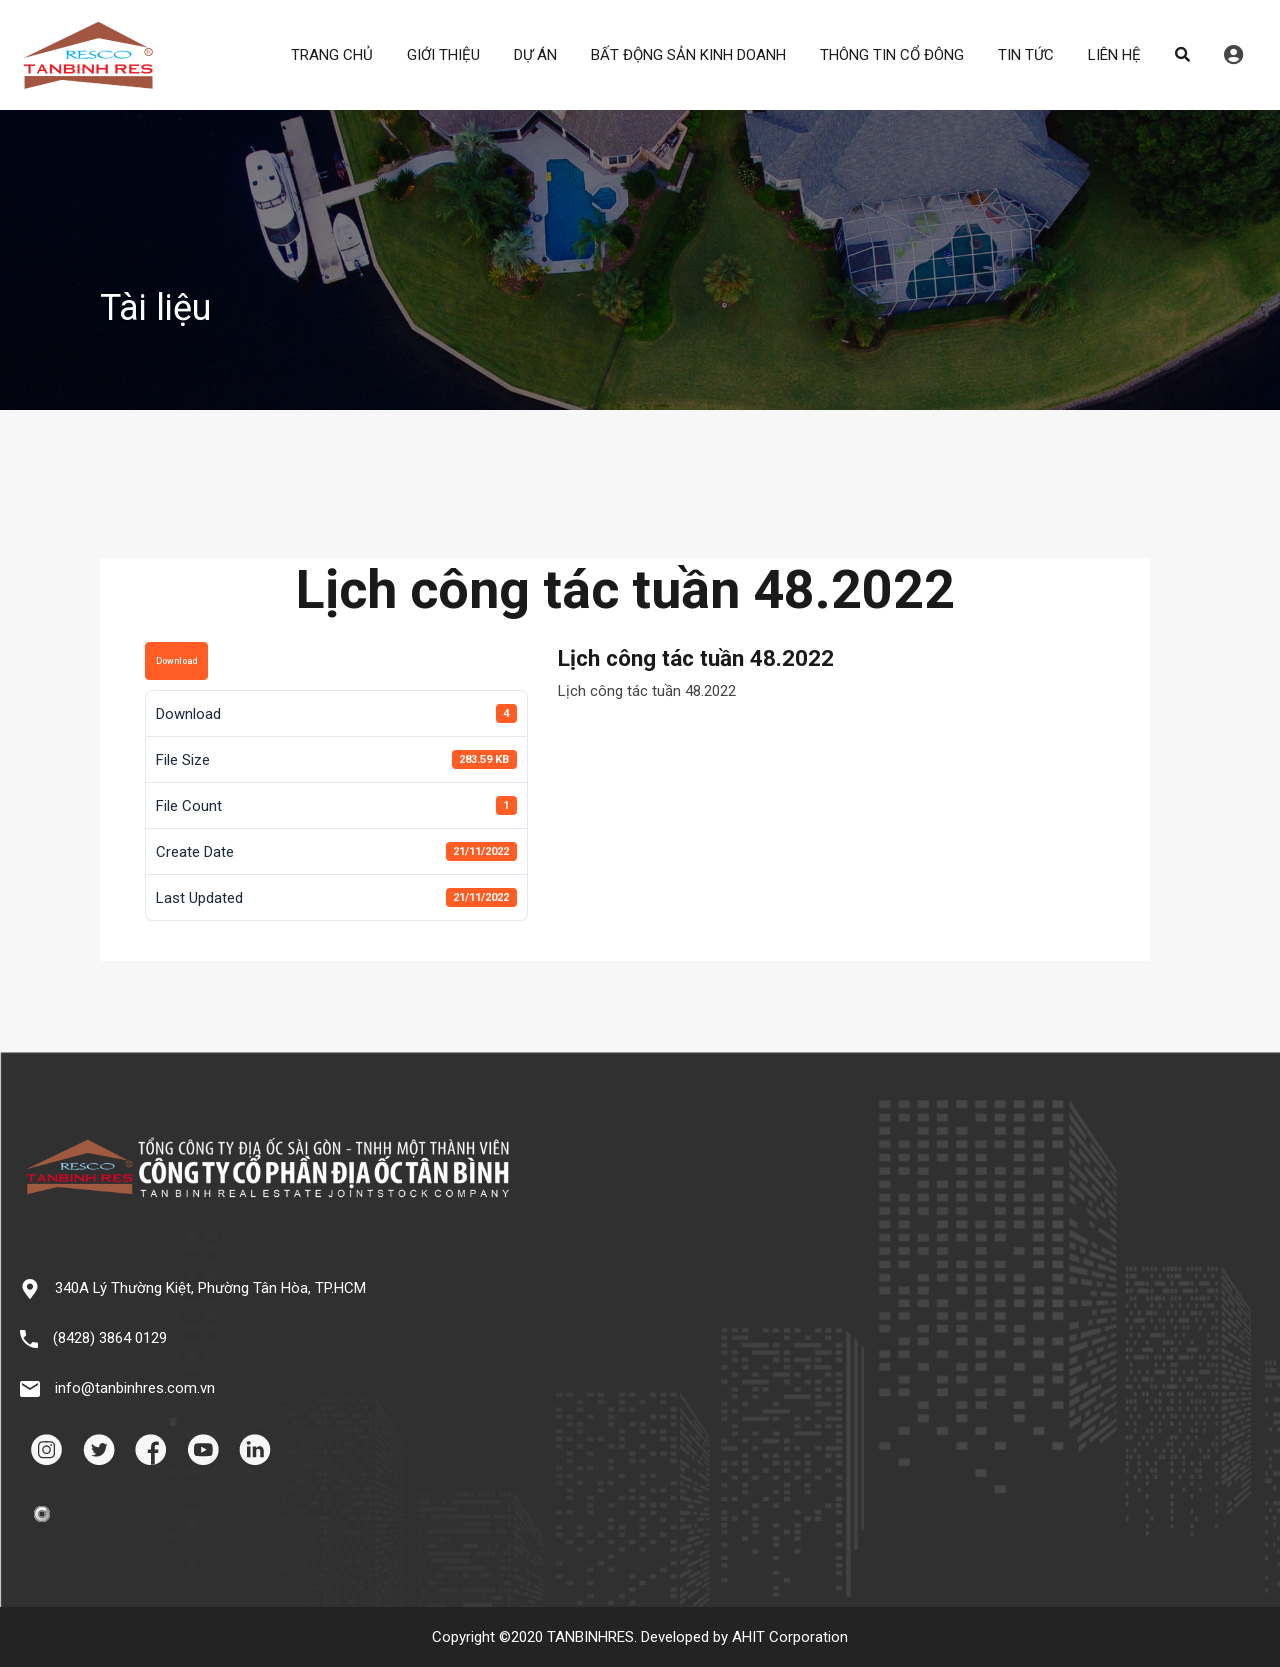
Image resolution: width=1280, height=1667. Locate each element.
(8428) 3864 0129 (110, 1338)
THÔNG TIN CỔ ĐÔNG (892, 55)
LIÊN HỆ (1114, 55)
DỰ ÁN (535, 55)
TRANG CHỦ (332, 55)
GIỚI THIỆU (443, 55)
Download (176, 661)
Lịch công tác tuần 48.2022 (647, 691)
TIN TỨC (1026, 55)
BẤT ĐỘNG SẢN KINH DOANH (688, 55)
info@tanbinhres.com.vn (135, 1388)
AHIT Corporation (790, 1637)
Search (1182, 55)
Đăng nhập (1233, 55)
